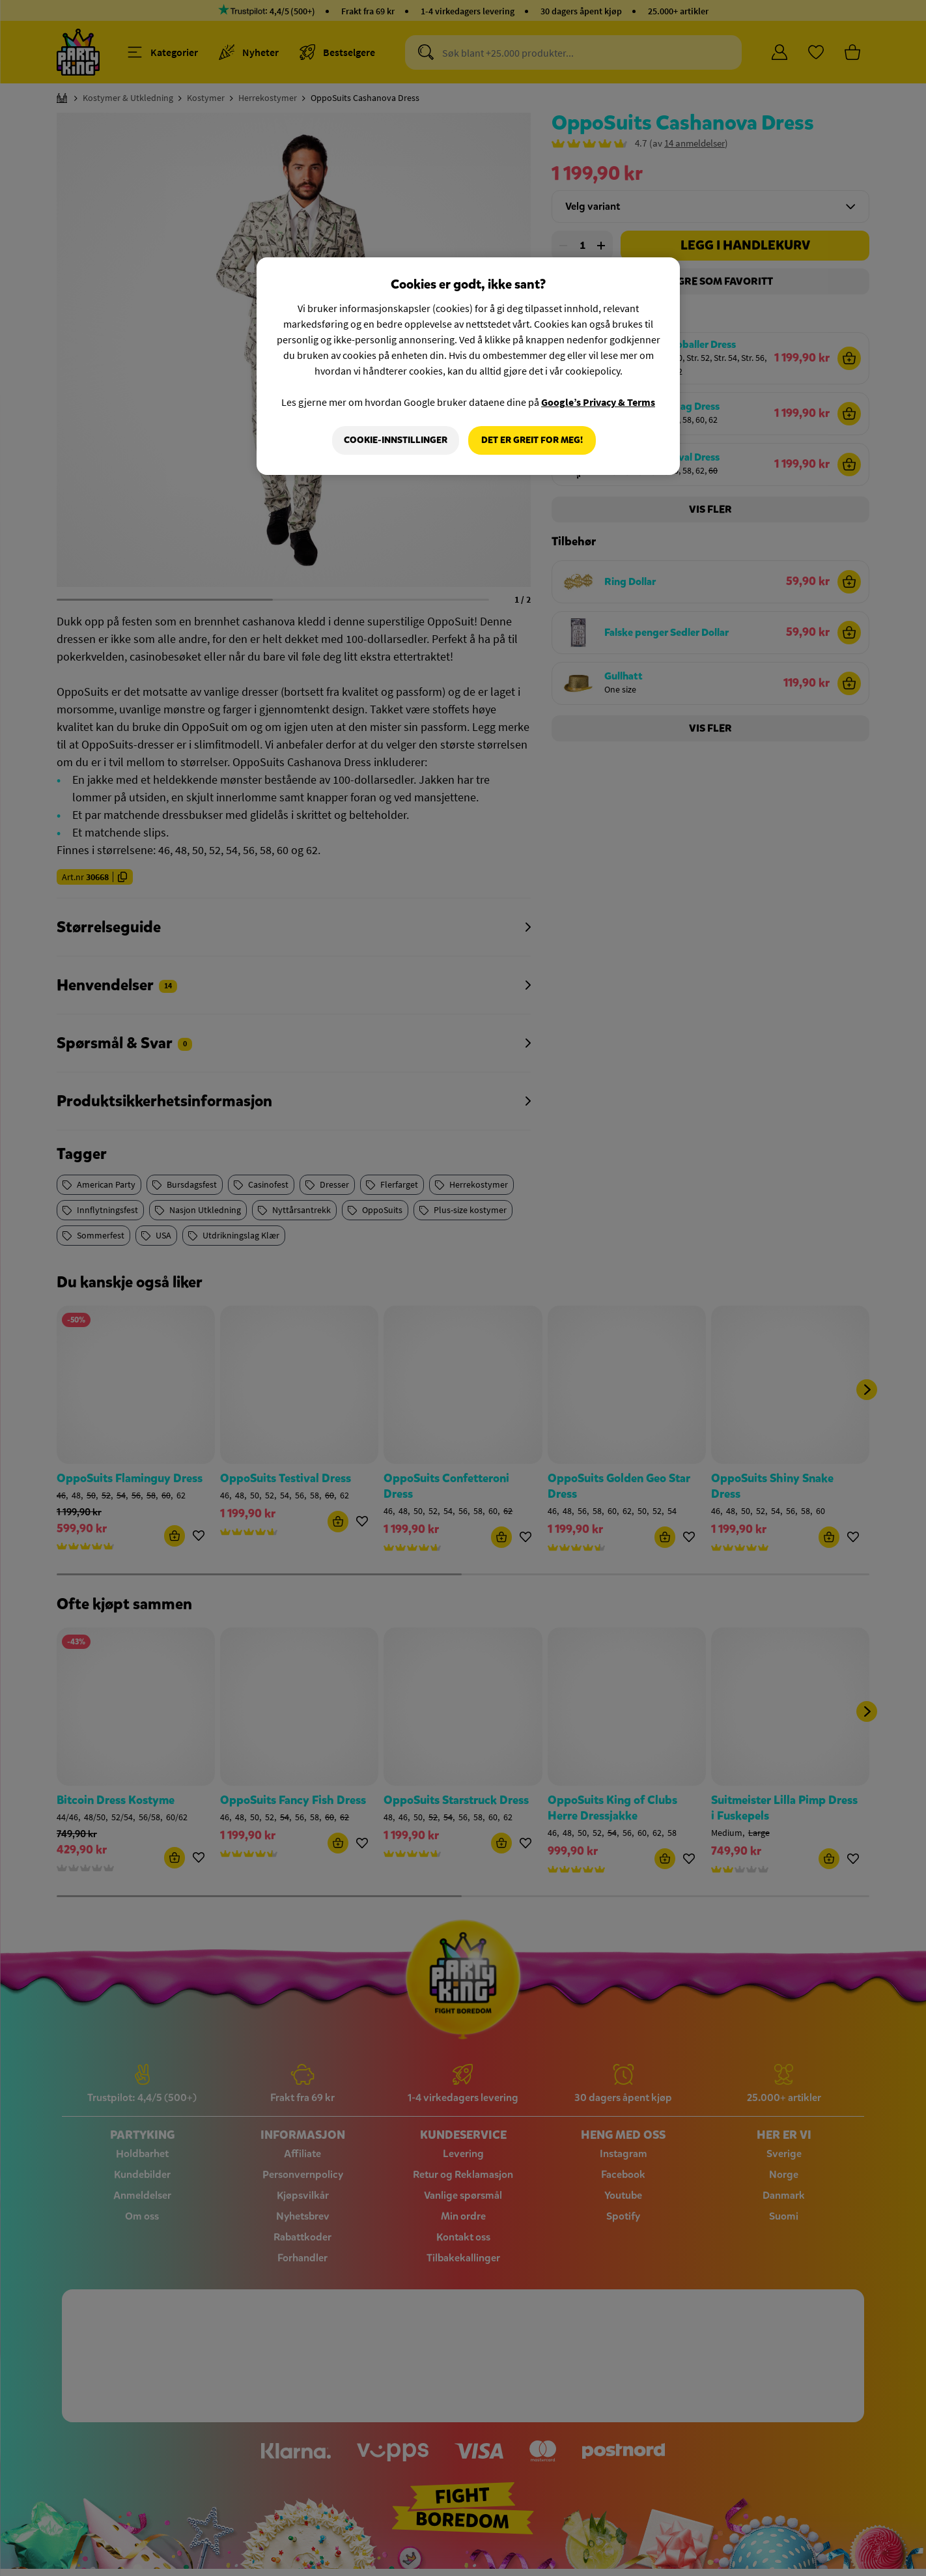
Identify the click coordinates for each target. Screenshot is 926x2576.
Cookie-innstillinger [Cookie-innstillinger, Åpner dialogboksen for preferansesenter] (395, 440)
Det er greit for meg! (532, 440)
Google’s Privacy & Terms (598, 401)
